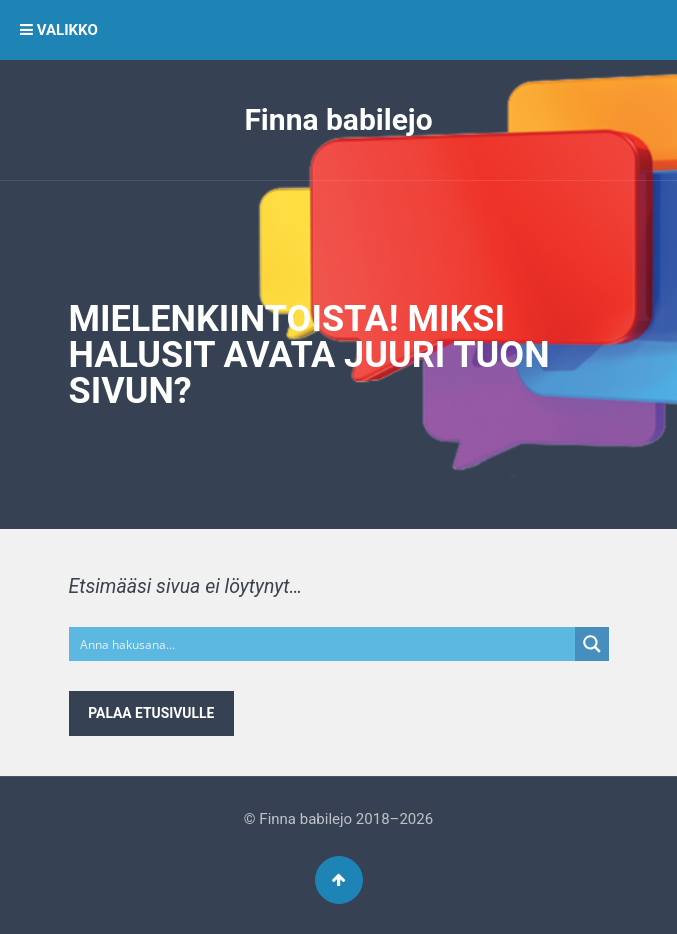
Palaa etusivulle (151, 713)
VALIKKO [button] (59, 30)
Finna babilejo (338, 119)
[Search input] (323, 644)
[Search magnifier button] (592, 644)
